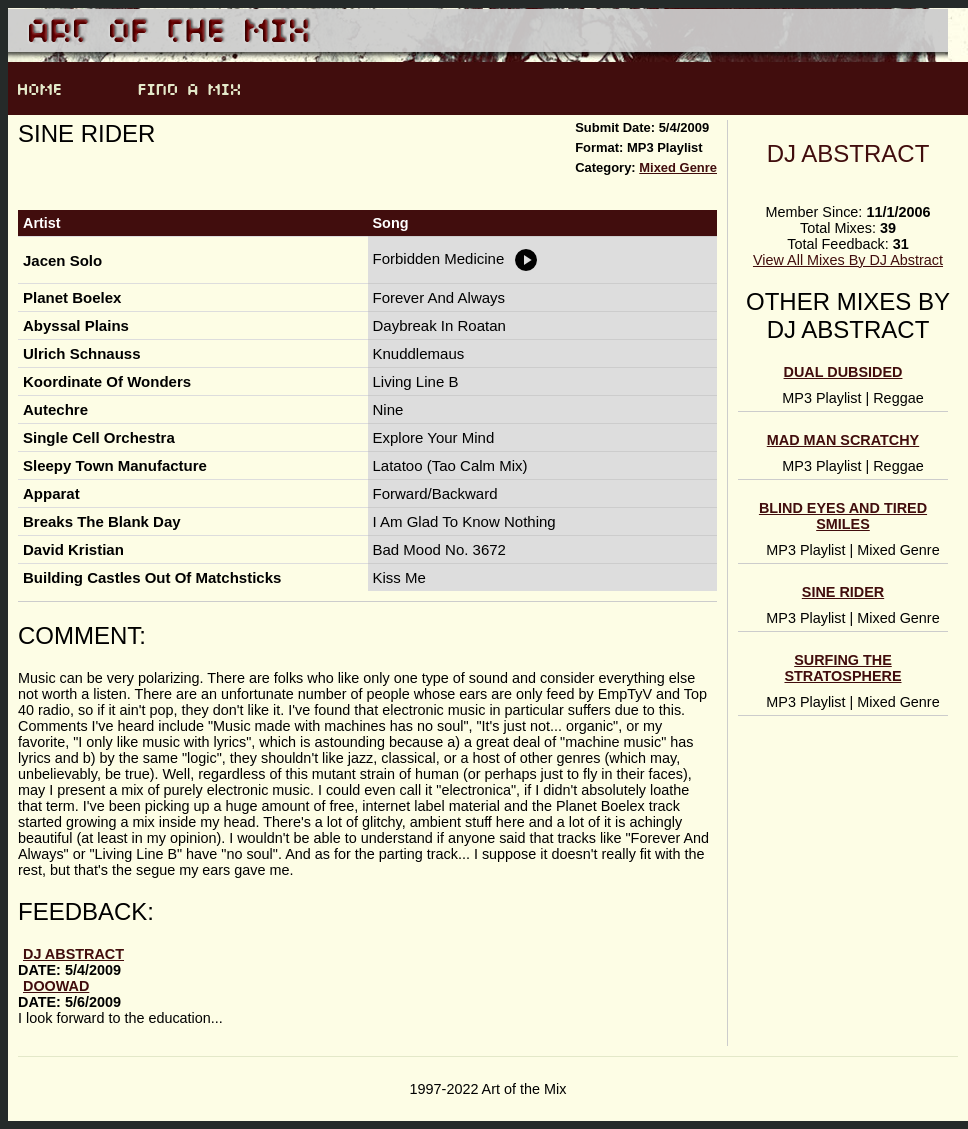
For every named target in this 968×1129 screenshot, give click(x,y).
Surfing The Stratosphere (842, 668)
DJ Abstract (848, 153)
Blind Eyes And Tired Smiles (843, 516)
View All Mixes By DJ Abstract (848, 260)
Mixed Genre (678, 167)
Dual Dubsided (843, 372)
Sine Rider (843, 592)
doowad (56, 986)
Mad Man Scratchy (843, 440)
